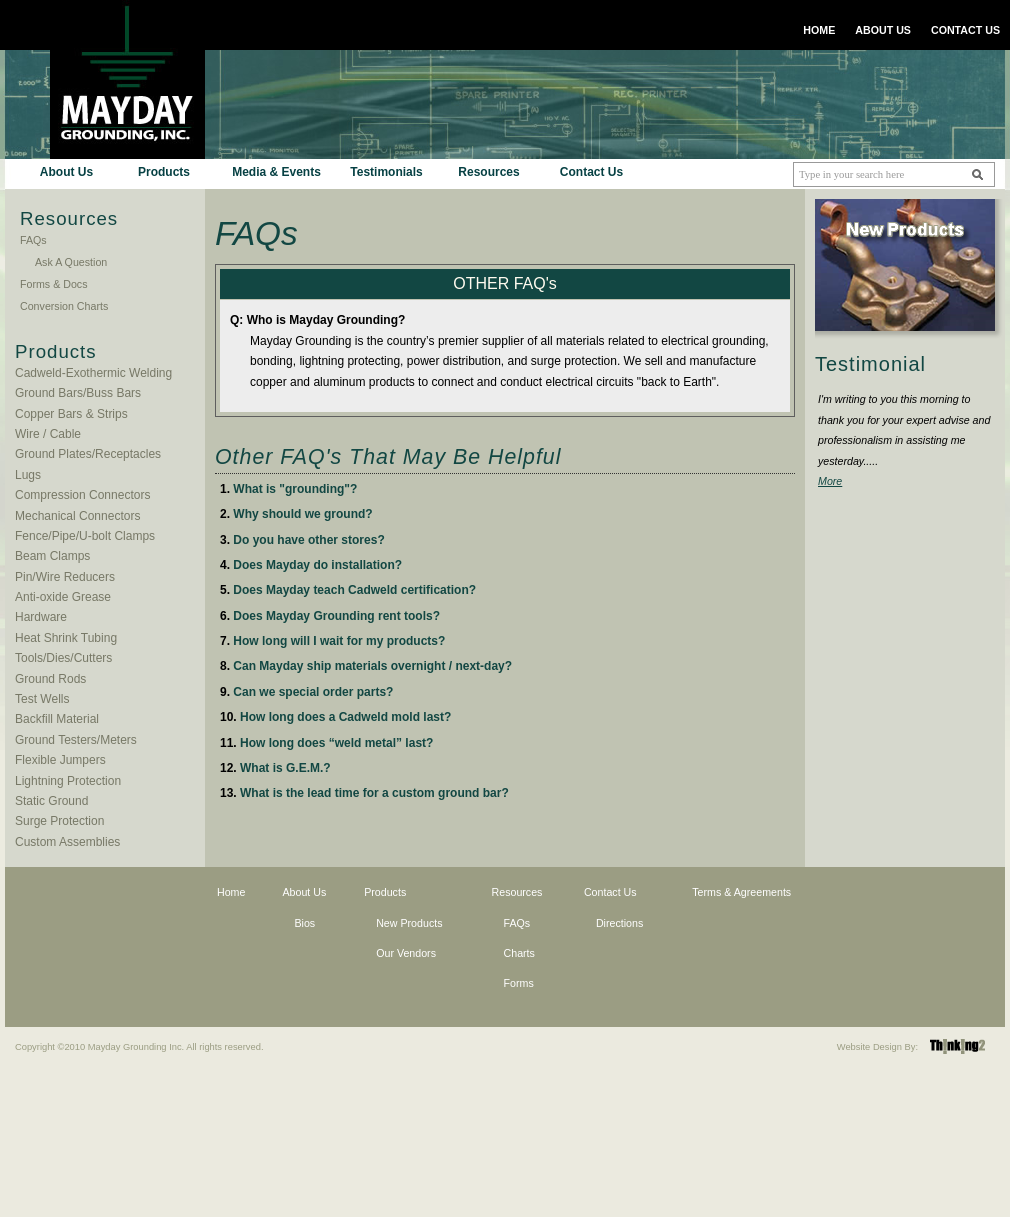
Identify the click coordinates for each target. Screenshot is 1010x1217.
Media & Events (276, 172)
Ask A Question (71, 262)
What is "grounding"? (295, 489)
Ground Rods (50, 679)
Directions (619, 923)
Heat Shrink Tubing (66, 638)
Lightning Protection (68, 781)
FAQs (33, 240)
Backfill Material (57, 719)
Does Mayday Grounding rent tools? (336, 616)
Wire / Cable (48, 434)
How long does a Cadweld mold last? (345, 717)
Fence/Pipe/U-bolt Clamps (85, 536)
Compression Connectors (82, 495)
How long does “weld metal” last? (336, 743)
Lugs (28, 475)
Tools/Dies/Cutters (63, 658)
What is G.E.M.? (285, 768)
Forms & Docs (54, 284)
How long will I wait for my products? (339, 641)
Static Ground (51, 801)
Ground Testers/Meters (76, 740)
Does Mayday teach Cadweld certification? (354, 590)
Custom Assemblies (67, 842)
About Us (66, 172)
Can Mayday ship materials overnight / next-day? (372, 666)
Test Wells (42, 699)
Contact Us (591, 172)
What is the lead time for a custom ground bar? (374, 793)
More (830, 481)
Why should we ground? (302, 514)
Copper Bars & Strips (71, 414)
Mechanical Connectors (77, 516)
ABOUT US (883, 30)
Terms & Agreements (741, 892)
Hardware (41, 617)
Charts (519, 953)
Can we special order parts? (313, 692)
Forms (519, 983)
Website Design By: (877, 1047)
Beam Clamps (52, 556)
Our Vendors (406, 953)
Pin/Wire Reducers (65, 577)
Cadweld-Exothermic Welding (93, 373)
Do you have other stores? (308, 540)
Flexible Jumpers (60, 760)
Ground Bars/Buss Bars (78, 393)
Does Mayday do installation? (317, 565)
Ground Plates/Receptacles (88, 454)
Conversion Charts (64, 306)
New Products (409, 923)
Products (164, 172)
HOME (819, 30)
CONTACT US (965, 30)
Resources (488, 172)
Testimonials (386, 172)
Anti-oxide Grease (63, 597)
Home (231, 892)
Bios (304, 923)
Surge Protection (59, 821)
